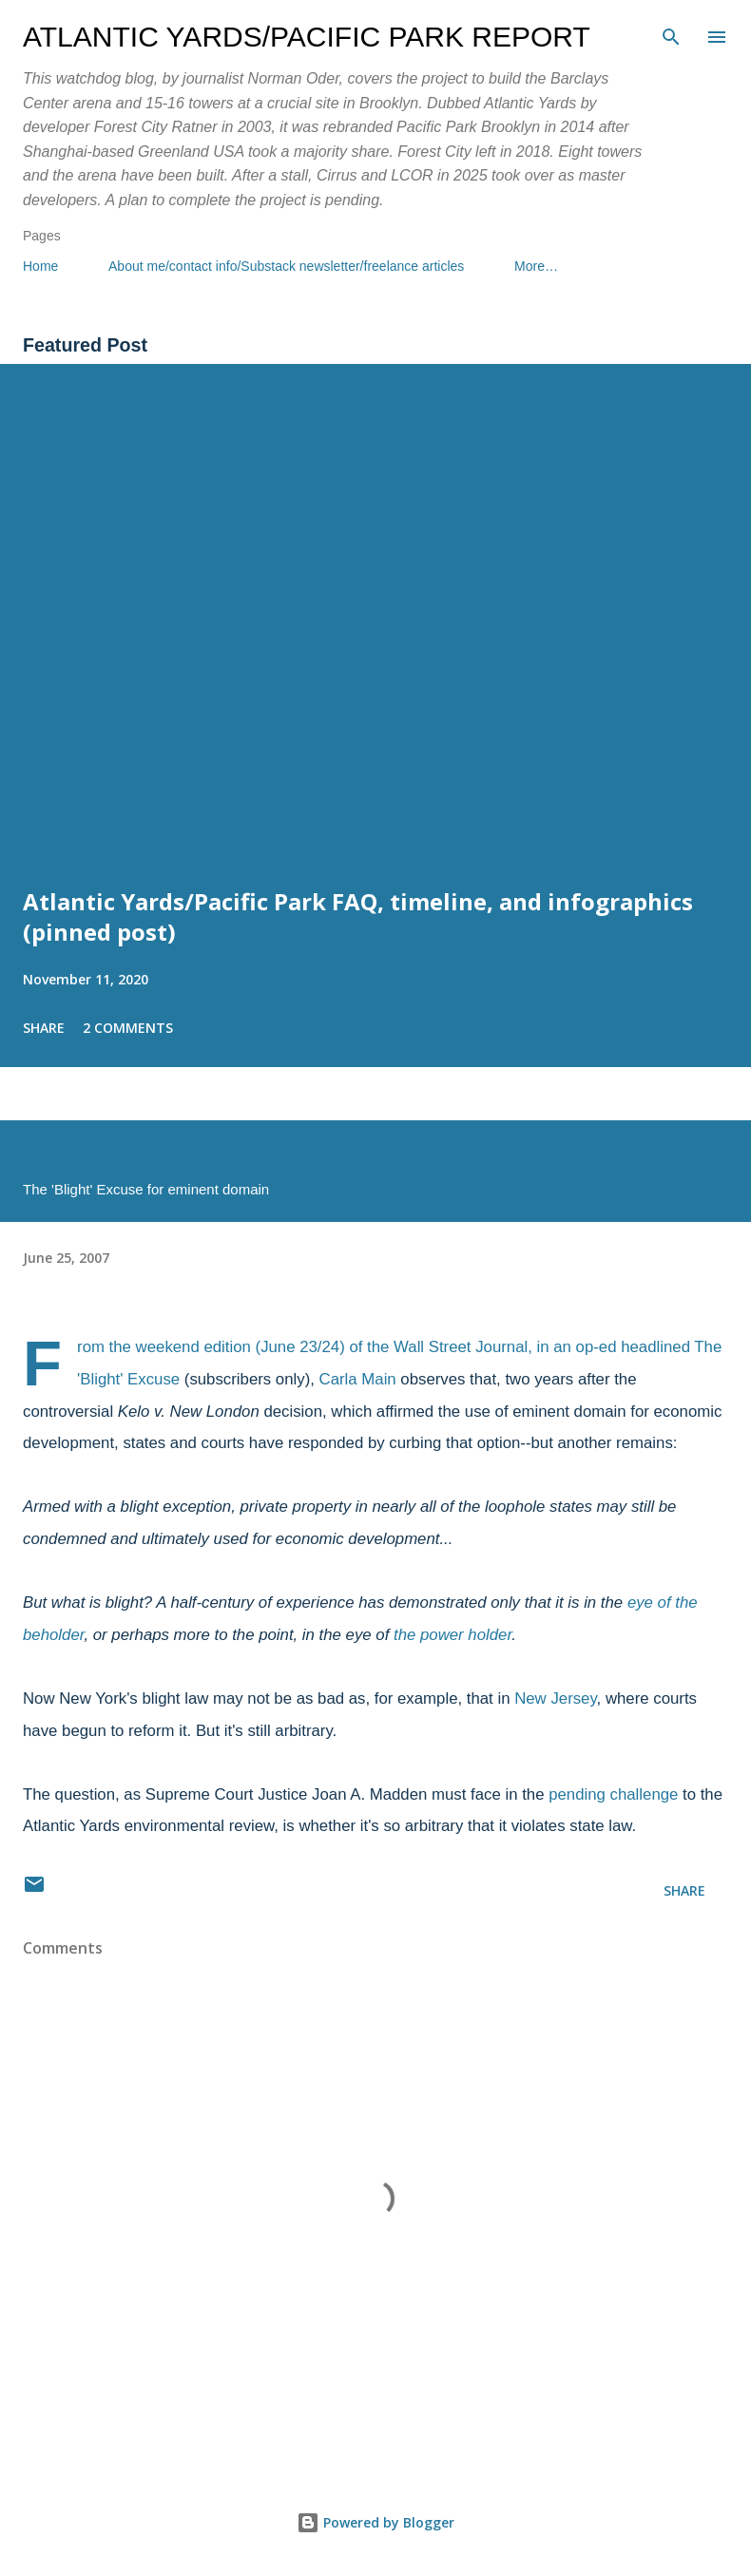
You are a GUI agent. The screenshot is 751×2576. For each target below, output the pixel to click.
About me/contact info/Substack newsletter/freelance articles (286, 266)
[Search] (671, 34)
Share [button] (44, 1028)
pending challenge (613, 1794)
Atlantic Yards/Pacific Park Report (306, 36)
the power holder (452, 1635)
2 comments (128, 1028)
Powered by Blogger (375, 2522)
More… (536, 266)
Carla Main (357, 1379)
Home (40, 266)
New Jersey (555, 1698)
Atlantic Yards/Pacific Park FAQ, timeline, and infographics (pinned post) (358, 916)
